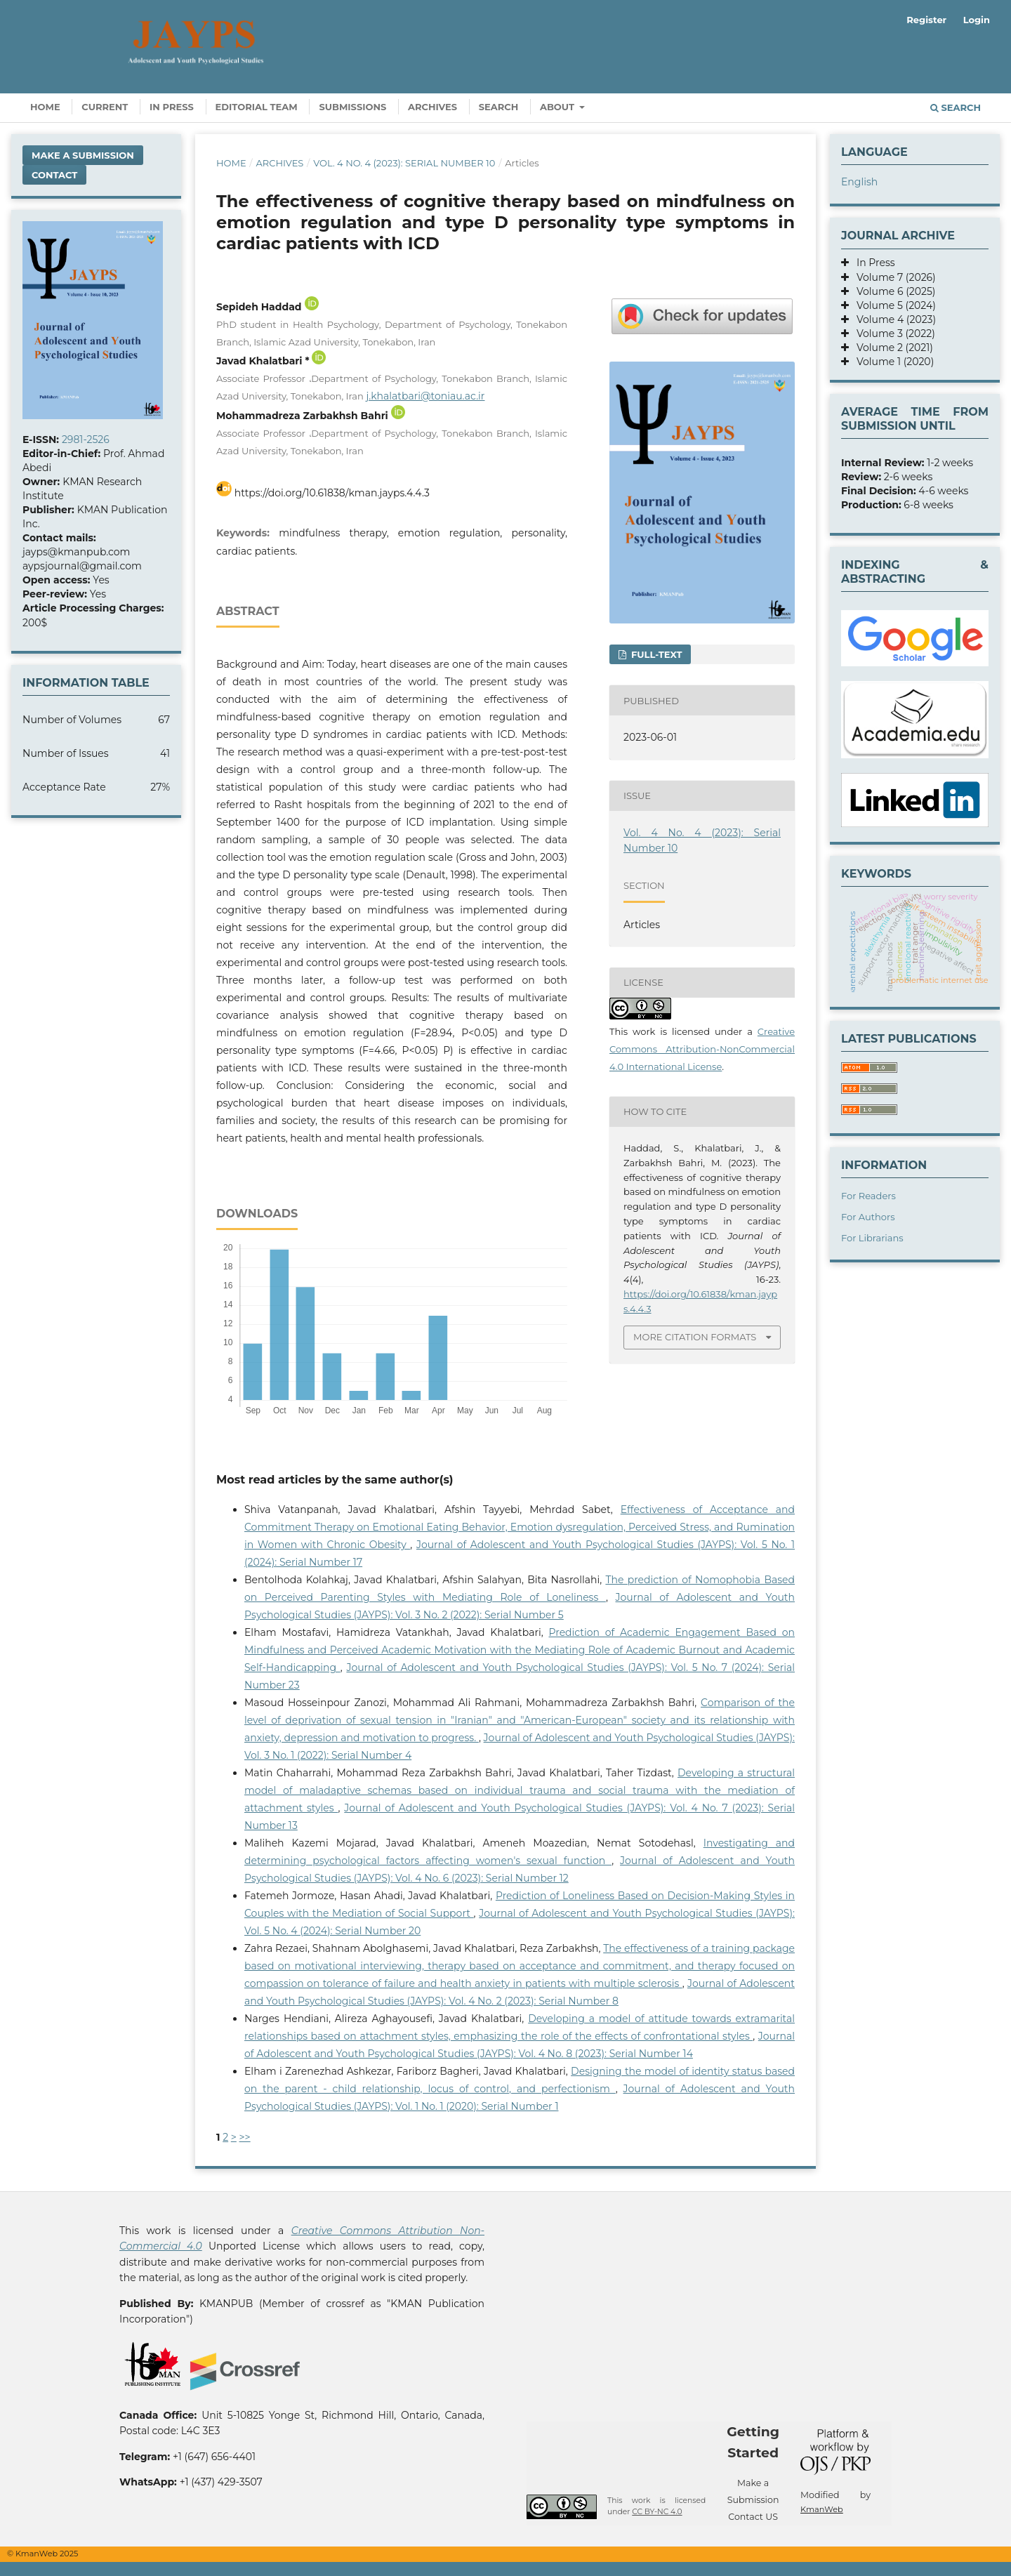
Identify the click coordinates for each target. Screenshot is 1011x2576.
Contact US (753, 2516)
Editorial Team (257, 106)
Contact (54, 174)
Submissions (352, 106)
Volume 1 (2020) (891, 361)
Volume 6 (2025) (892, 291)
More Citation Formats (694, 1336)
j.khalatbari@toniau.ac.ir (425, 396)
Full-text (655, 654)
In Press (172, 106)
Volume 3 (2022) (892, 333)
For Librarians (872, 1237)
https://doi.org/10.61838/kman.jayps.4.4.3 (332, 493)
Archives (432, 106)
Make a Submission (83, 155)
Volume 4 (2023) (892, 319)
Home (45, 106)
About (558, 106)
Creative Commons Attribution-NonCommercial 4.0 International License (702, 1049)
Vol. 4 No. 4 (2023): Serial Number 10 (404, 163)
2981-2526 (86, 439)
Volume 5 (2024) (892, 305)
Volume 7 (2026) (892, 277)
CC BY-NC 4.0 (657, 2511)
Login (976, 19)
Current (104, 106)
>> (245, 2137)
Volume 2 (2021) (891, 347)
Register (926, 19)
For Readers (868, 1195)
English (859, 182)
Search (499, 106)
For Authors (868, 1216)
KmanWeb (821, 2509)
